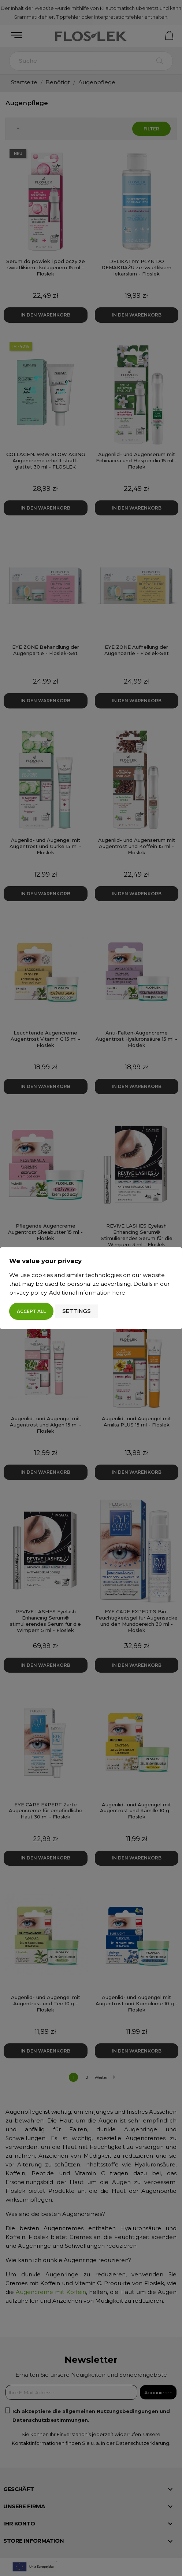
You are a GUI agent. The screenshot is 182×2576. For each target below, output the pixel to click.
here (118, 1292)
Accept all (31, 1311)
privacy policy (28, 1292)
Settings (76, 1310)
